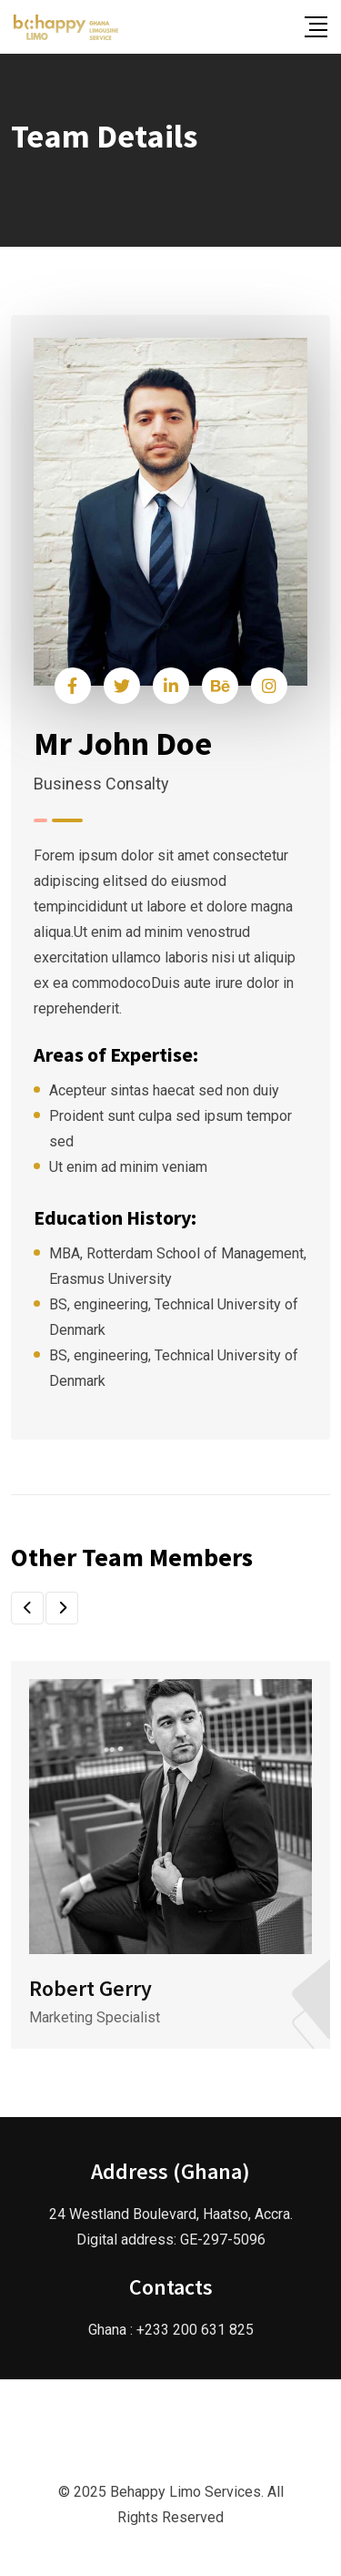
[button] (27, 1608)
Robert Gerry (90, 1988)
